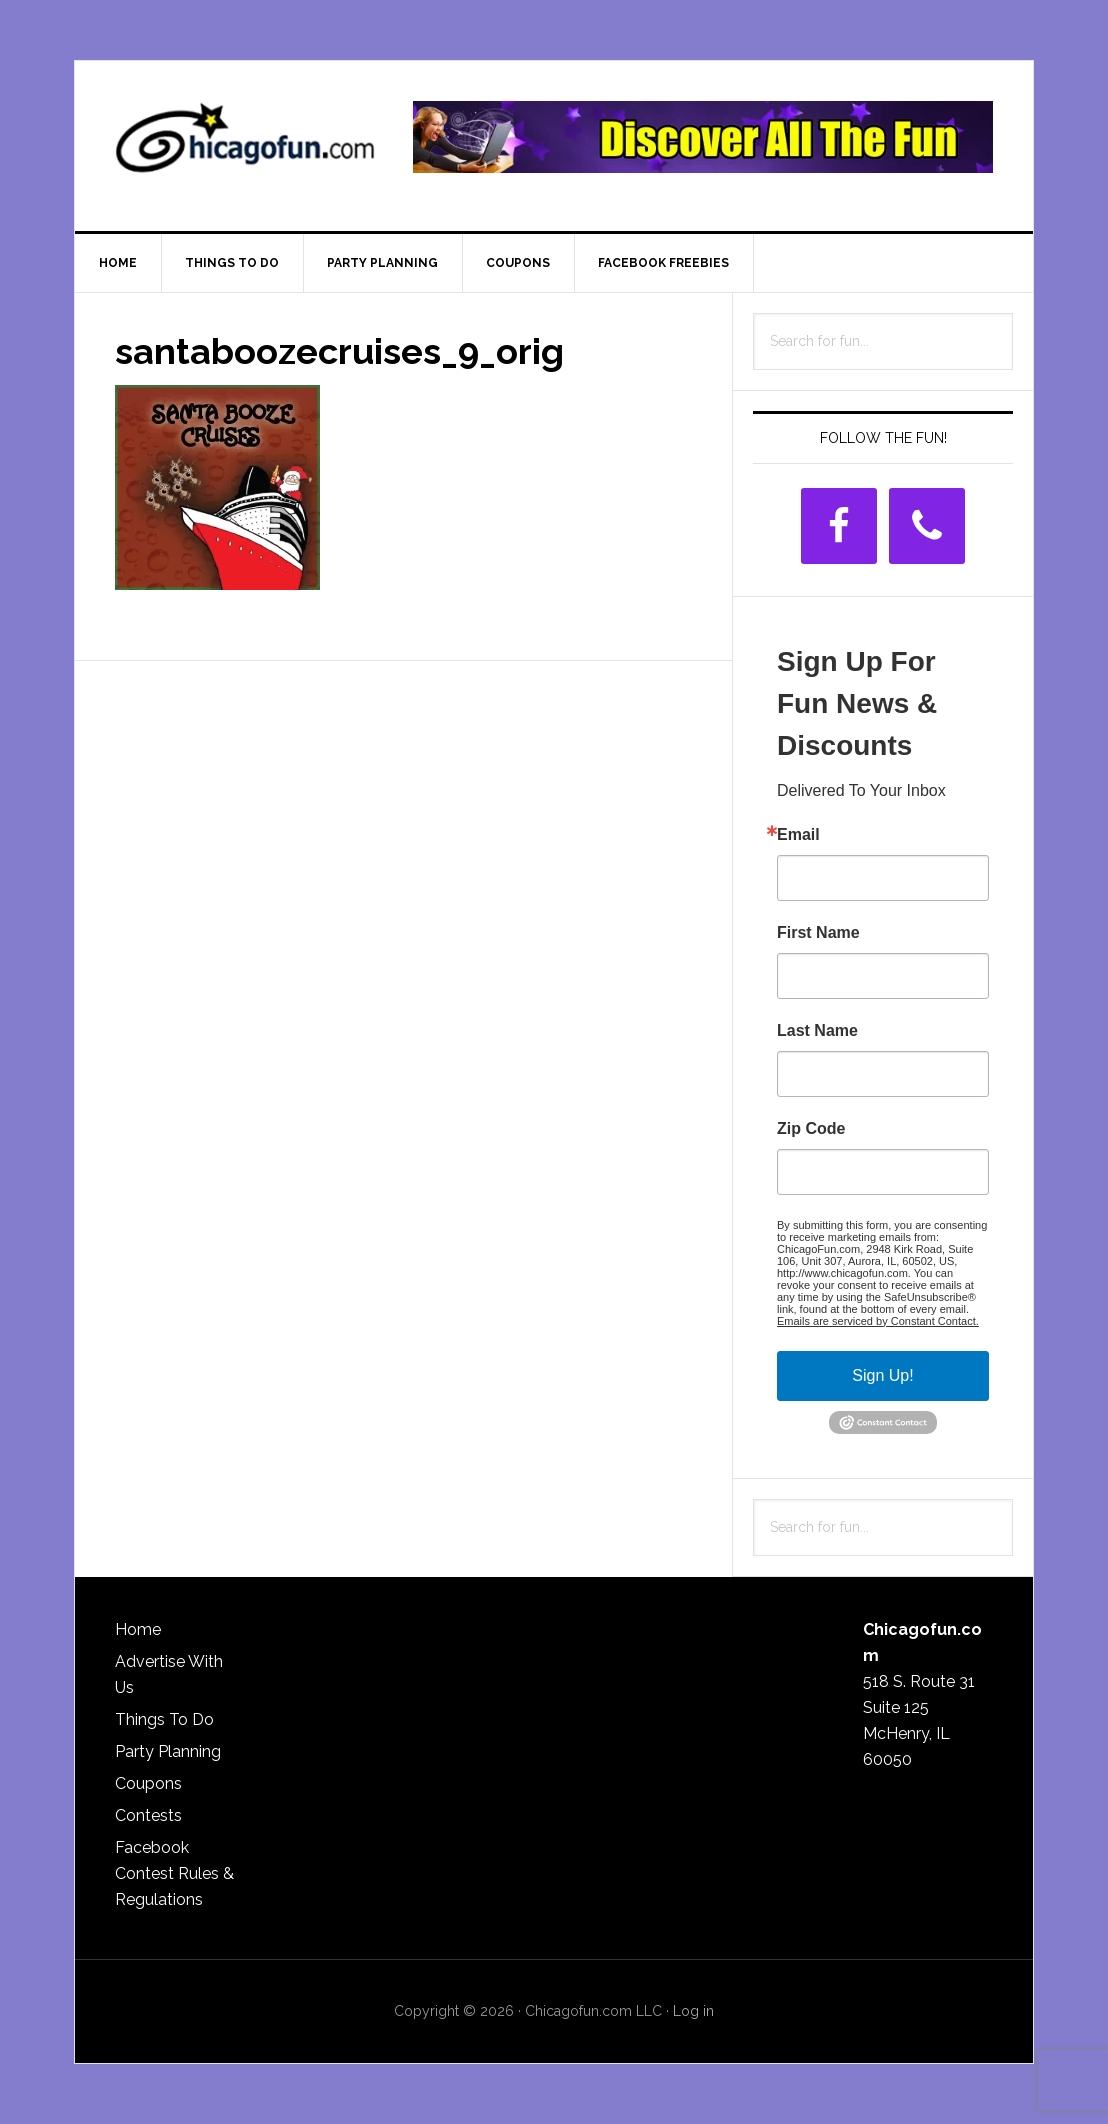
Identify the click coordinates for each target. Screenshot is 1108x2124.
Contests (148, 1815)
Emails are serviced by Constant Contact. (878, 1321)
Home (138, 1629)
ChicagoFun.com (245, 146)
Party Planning (168, 1751)
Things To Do (164, 1719)
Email (798, 835)
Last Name (817, 1031)
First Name (818, 933)
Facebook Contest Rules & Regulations (174, 1873)
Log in (693, 2011)
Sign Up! (882, 1375)
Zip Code (811, 1129)
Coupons (148, 1783)
